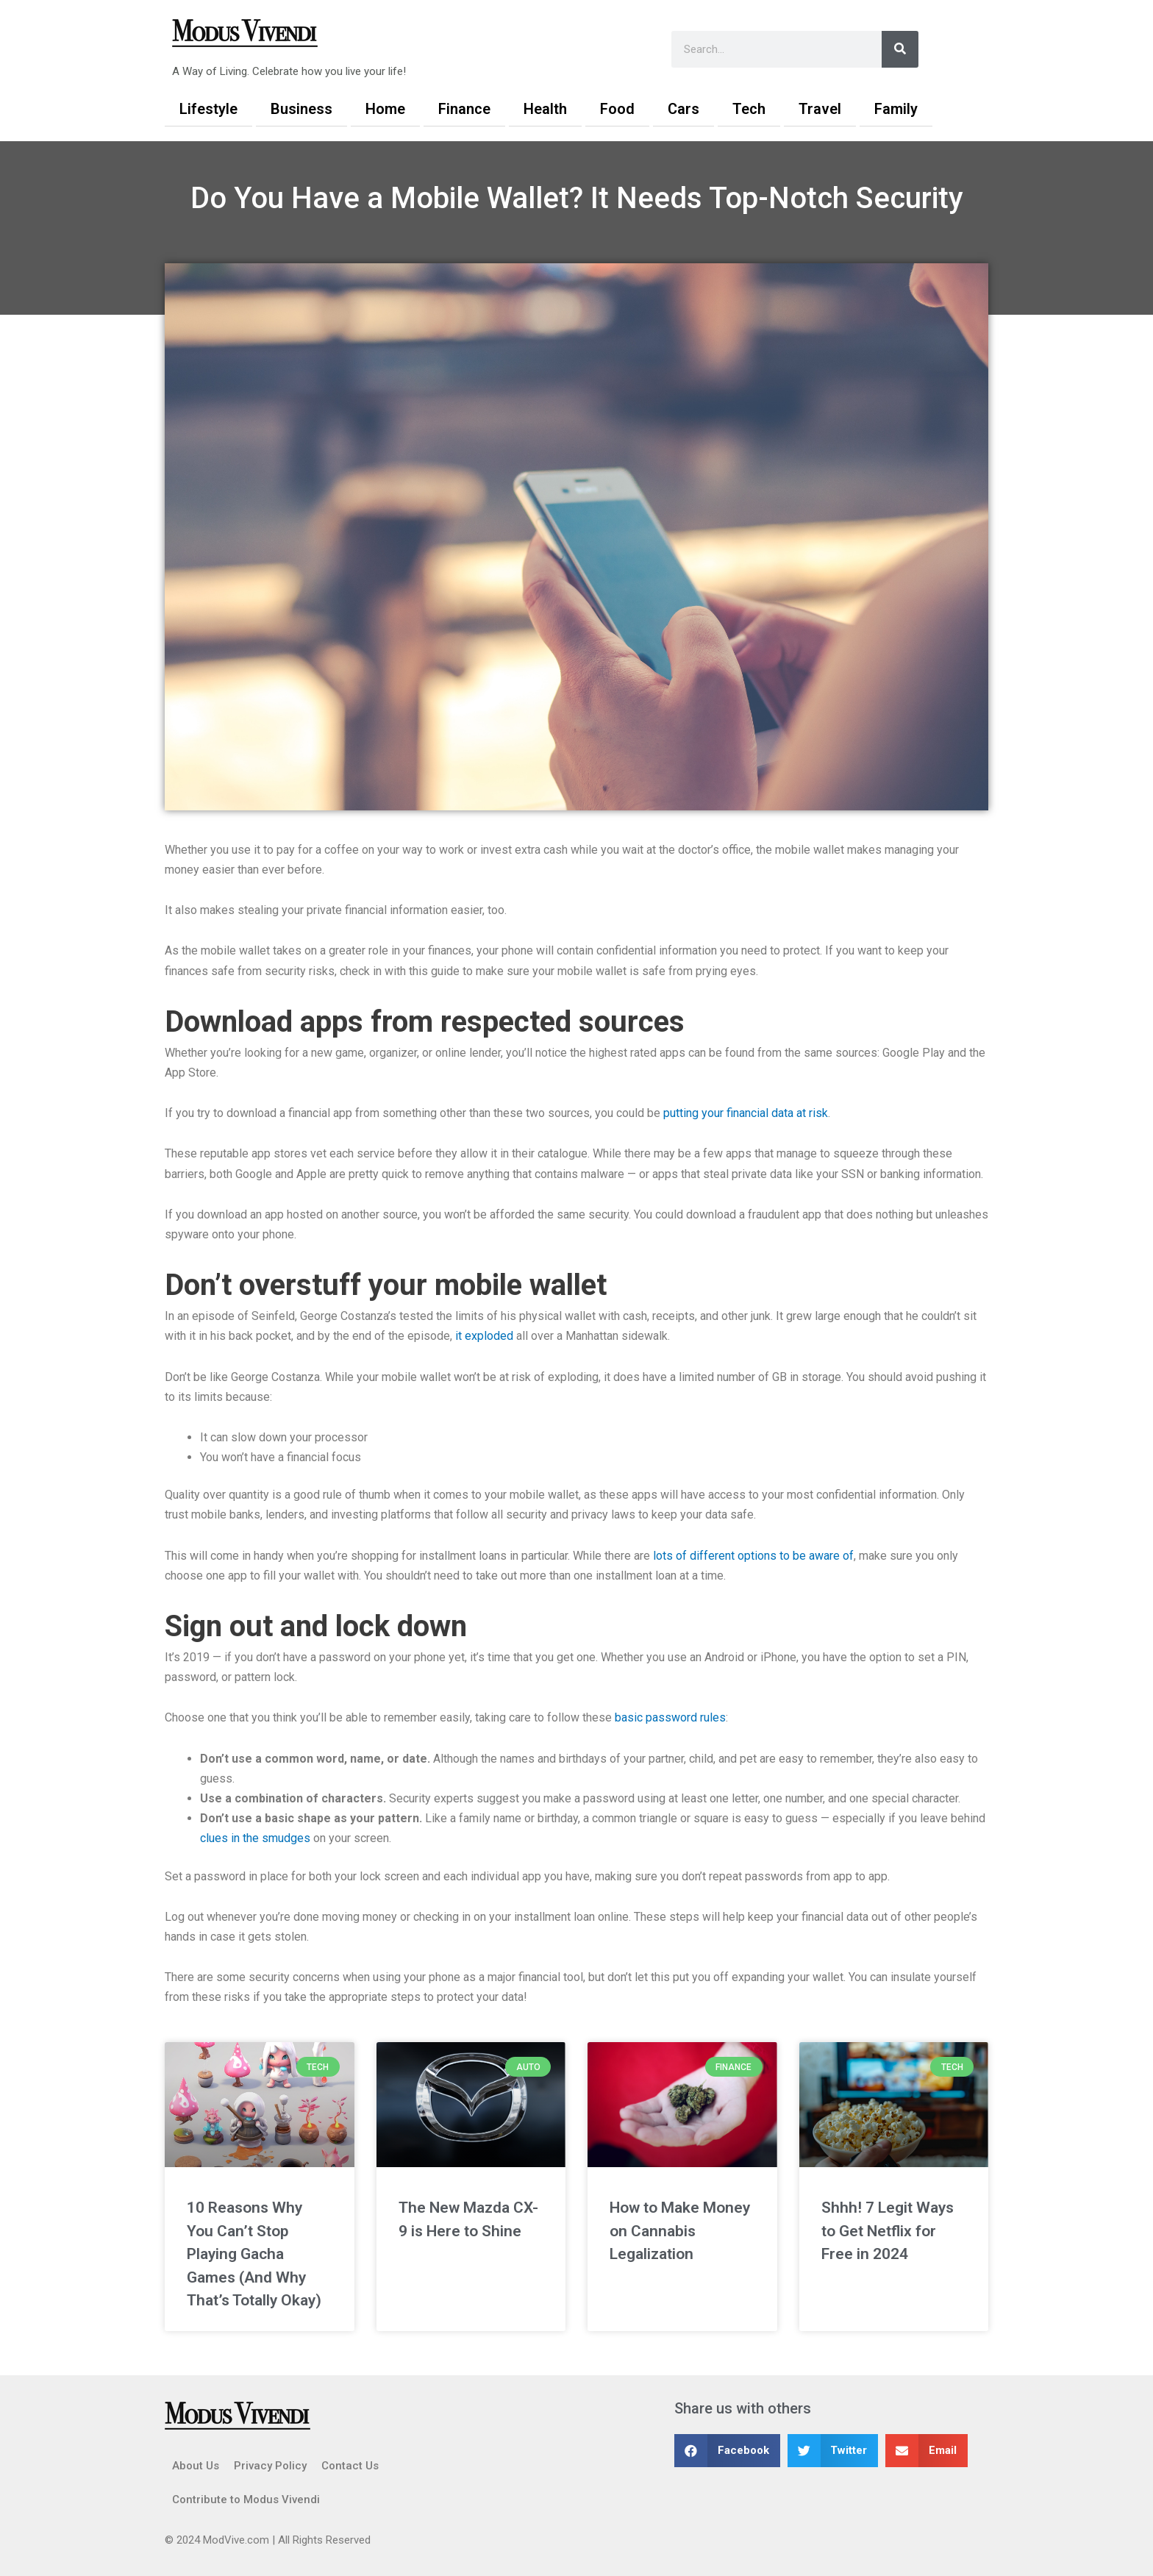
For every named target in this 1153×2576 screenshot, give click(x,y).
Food (617, 109)
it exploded (484, 1336)
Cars (683, 109)
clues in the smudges (255, 1838)
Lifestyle (208, 109)
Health (545, 109)
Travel (820, 109)
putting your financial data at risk (745, 1113)
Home (385, 109)
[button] (727, 2450)
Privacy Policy (270, 2465)
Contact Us (350, 2465)
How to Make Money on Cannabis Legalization (680, 2231)
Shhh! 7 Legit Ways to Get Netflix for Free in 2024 (887, 2231)
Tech (748, 109)
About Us (195, 2465)
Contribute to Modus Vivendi (246, 2499)
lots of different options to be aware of (753, 1556)
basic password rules (670, 1717)
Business (301, 109)
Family (896, 109)
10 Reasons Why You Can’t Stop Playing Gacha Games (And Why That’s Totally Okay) (254, 2254)
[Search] (900, 49)
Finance (464, 109)
